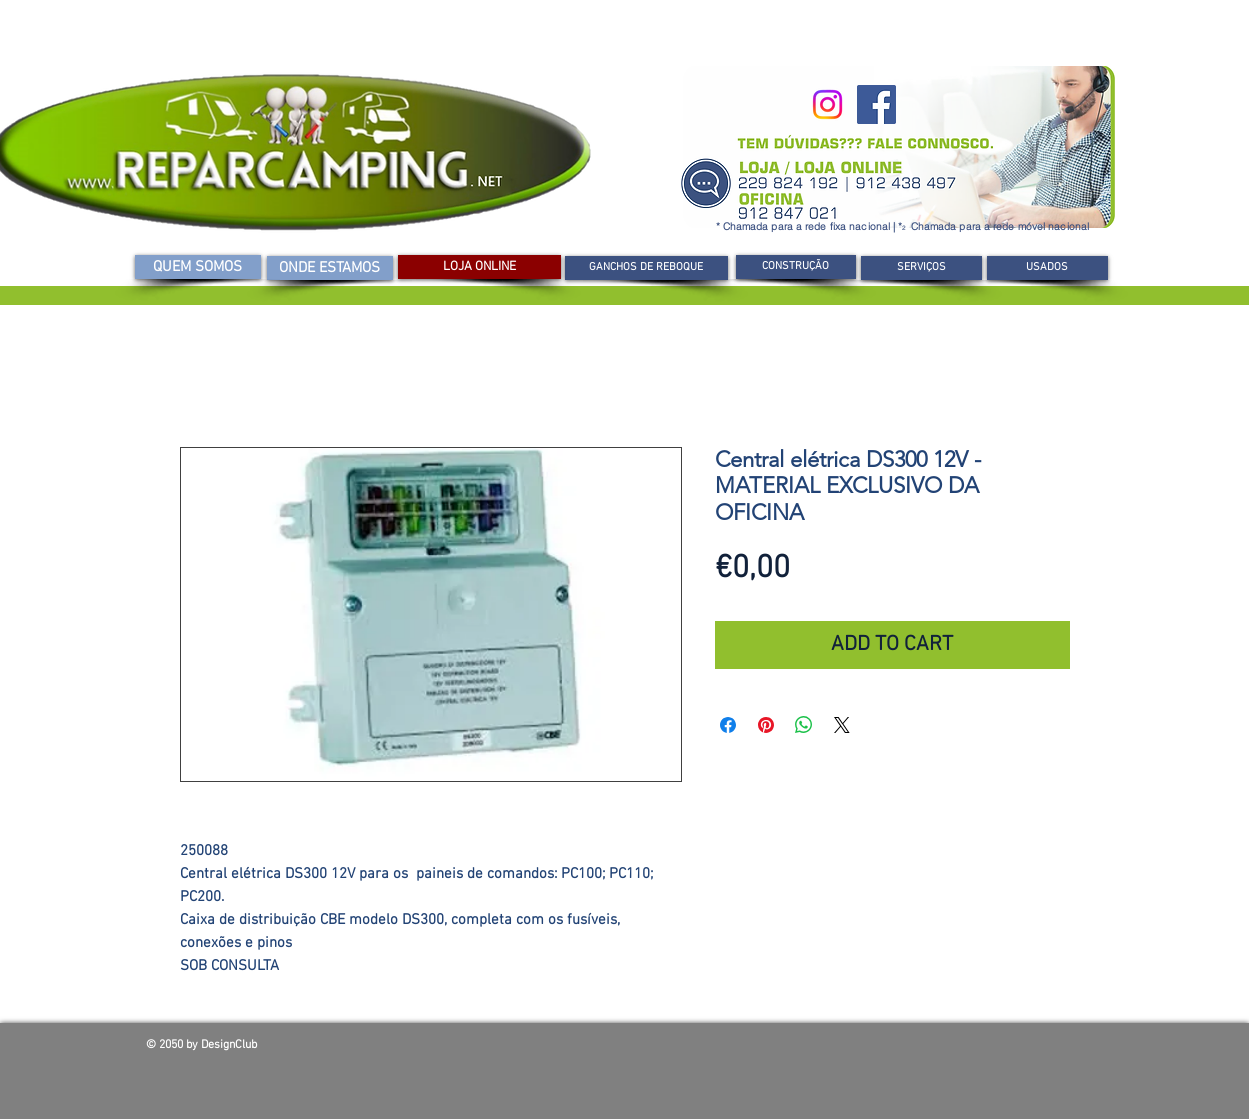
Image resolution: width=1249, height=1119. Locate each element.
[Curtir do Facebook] (960, 1050)
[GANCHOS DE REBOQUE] (646, 268)
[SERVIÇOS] (921, 268)
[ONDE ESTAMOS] (330, 268)
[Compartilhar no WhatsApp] (804, 725)
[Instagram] (827, 104)
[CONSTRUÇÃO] (796, 267)
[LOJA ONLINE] (479, 267)
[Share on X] (842, 725)
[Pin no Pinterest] (766, 725)
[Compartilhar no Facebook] (728, 725)
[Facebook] (876, 104)
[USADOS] (1047, 268)
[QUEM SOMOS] (198, 267)
